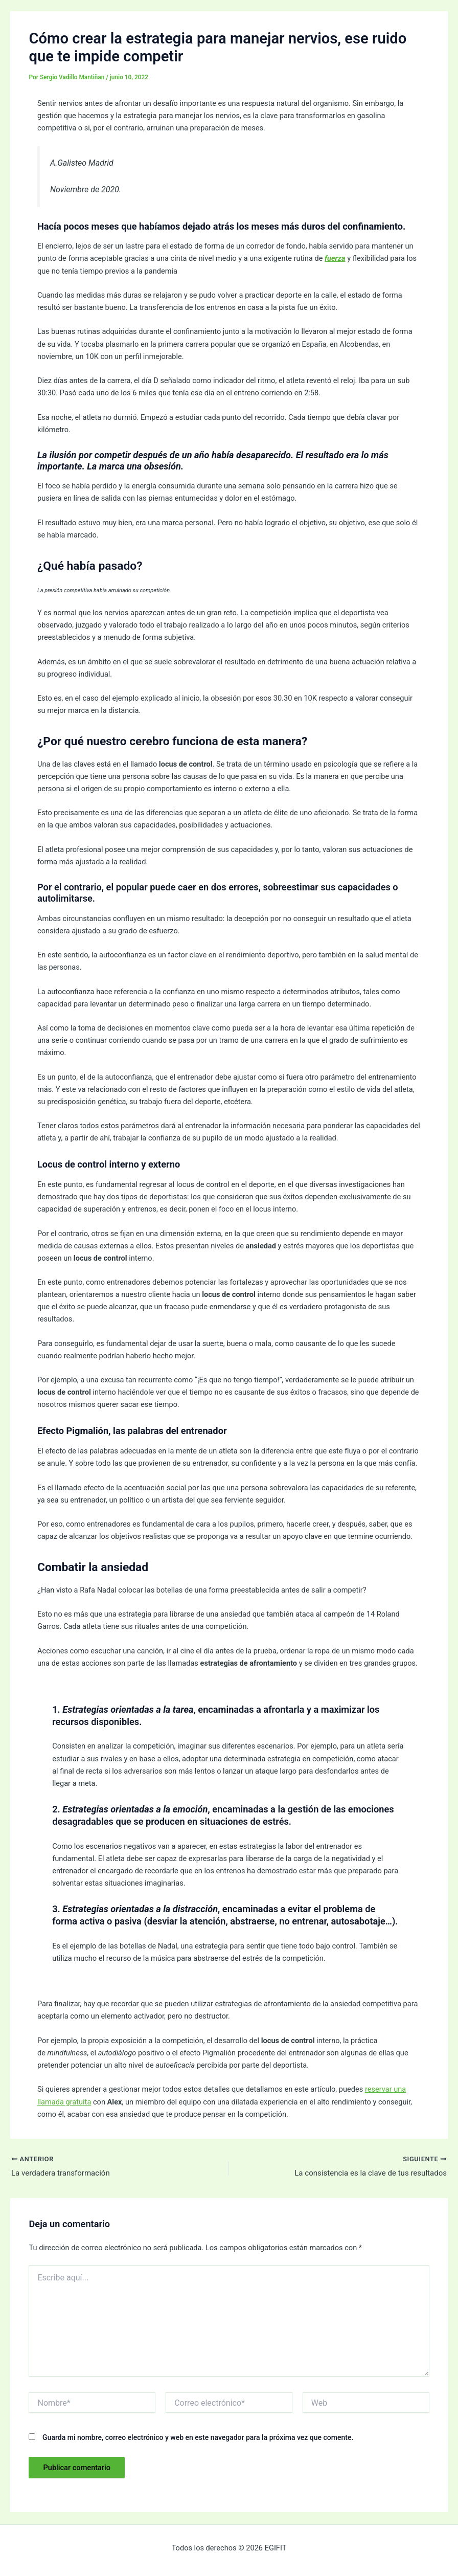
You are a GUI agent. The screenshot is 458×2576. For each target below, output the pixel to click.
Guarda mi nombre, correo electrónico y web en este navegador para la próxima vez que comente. (197, 2439)
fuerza (335, 258)
